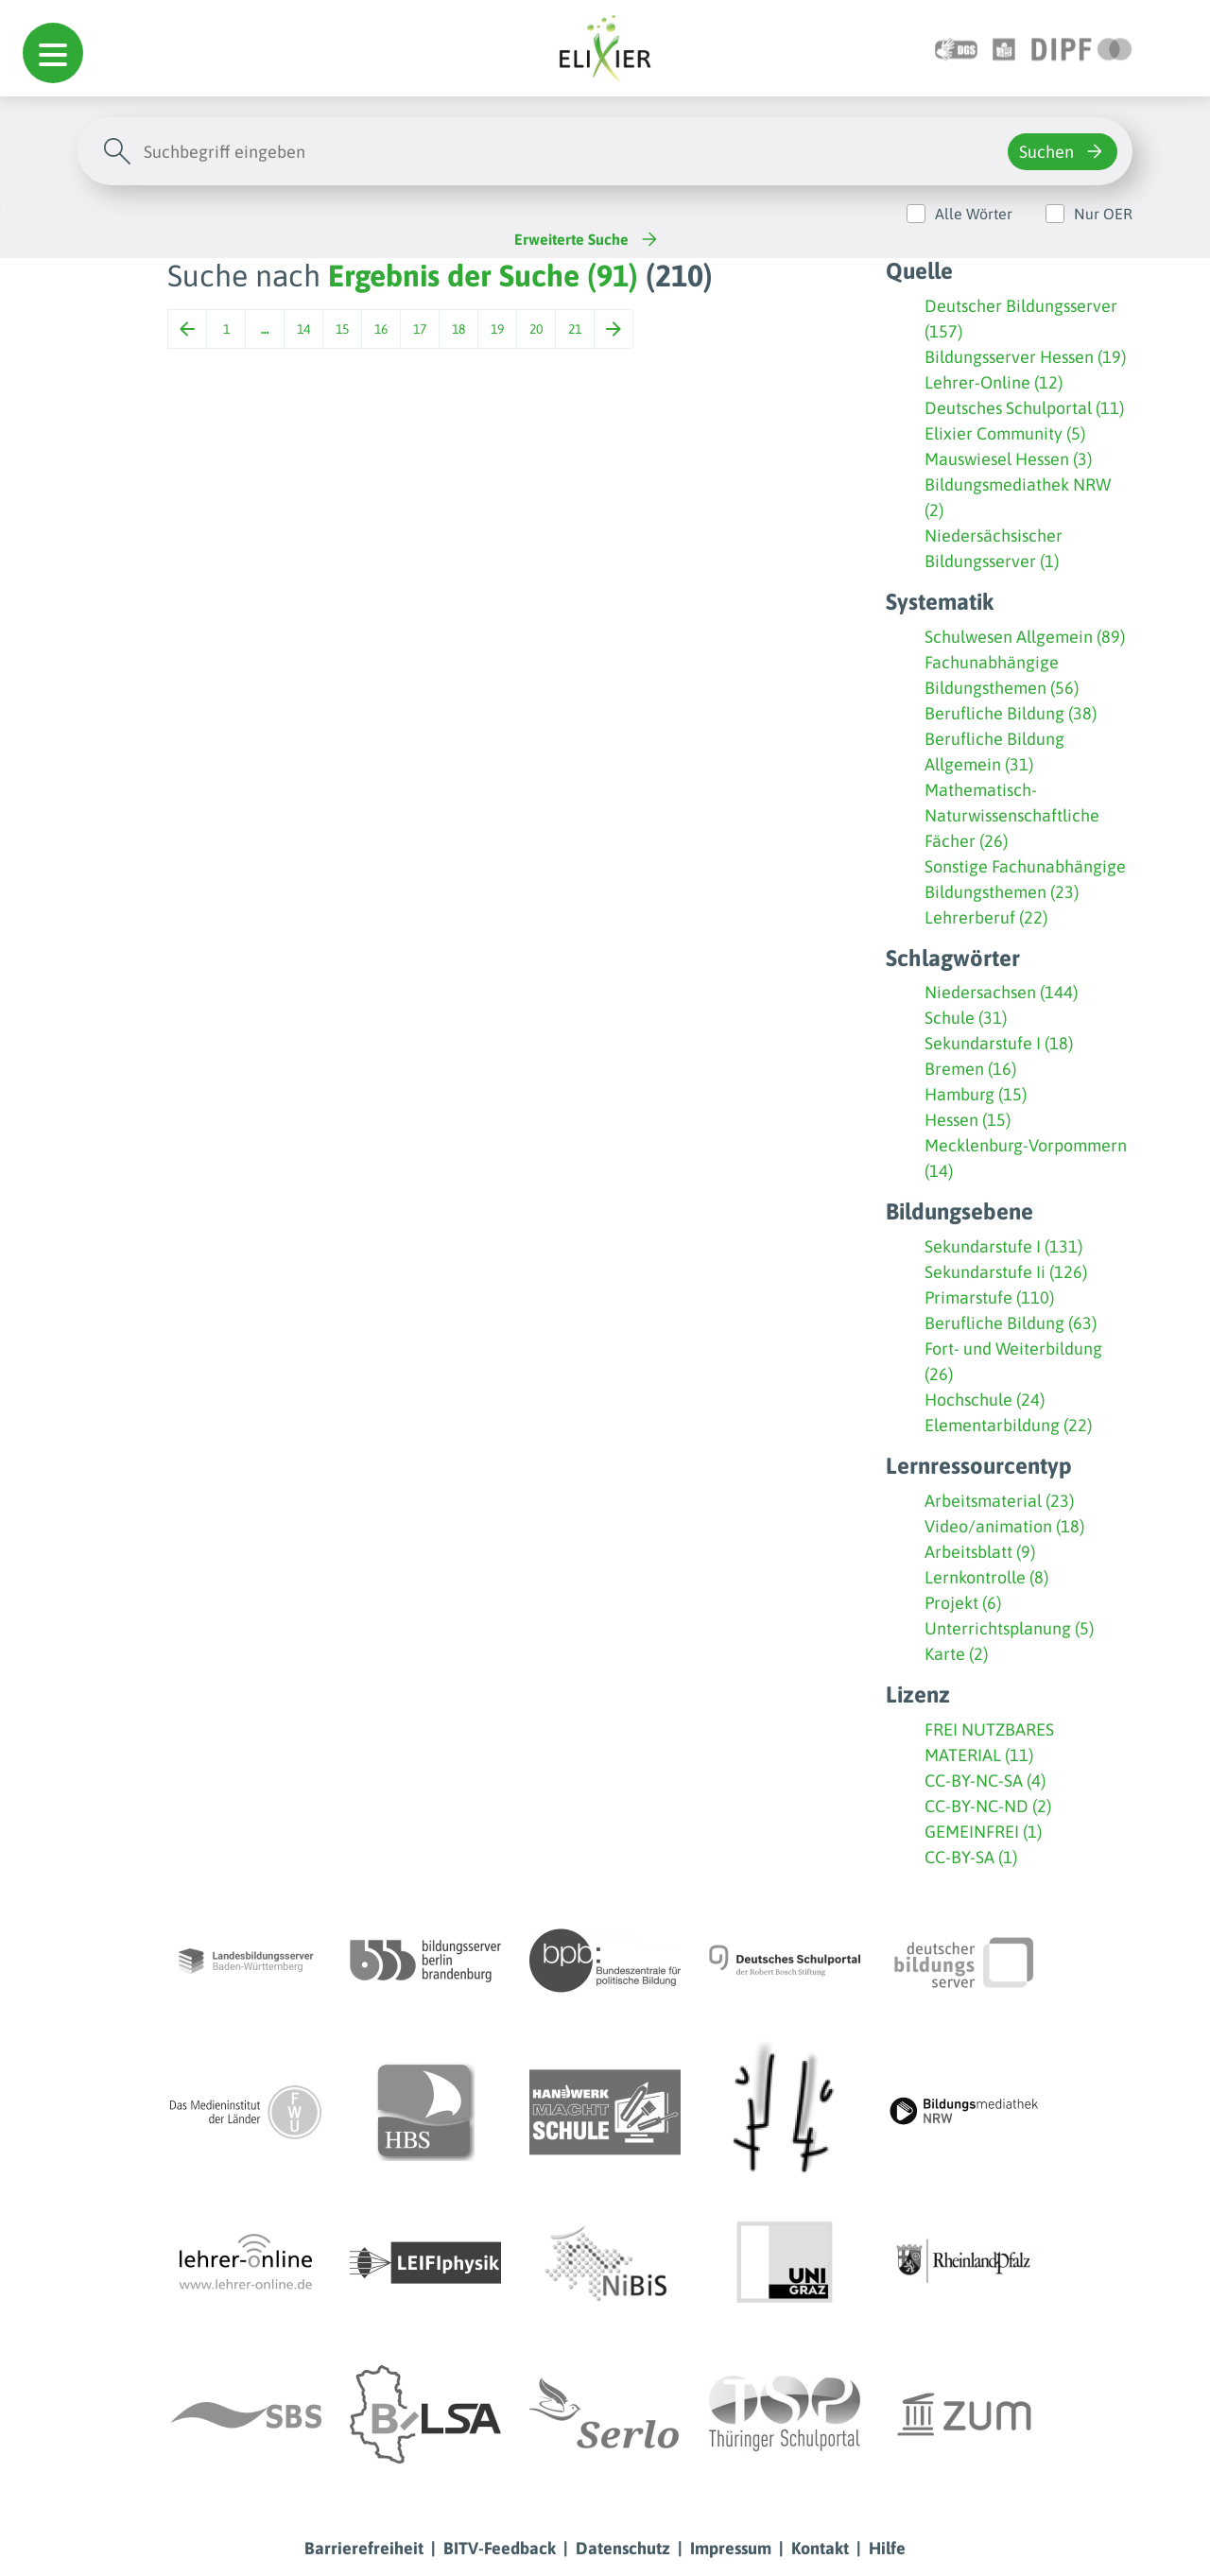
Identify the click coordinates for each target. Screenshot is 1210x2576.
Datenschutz (623, 2548)
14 (303, 329)
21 (574, 329)
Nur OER (1103, 213)
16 (381, 329)
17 (419, 329)
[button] (53, 53)
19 (497, 329)
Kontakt (820, 2548)
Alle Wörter (973, 213)
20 (536, 329)
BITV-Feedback (499, 2548)
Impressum (730, 2548)
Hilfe (887, 2548)
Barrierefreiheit (364, 2548)
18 (458, 329)
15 (342, 329)
